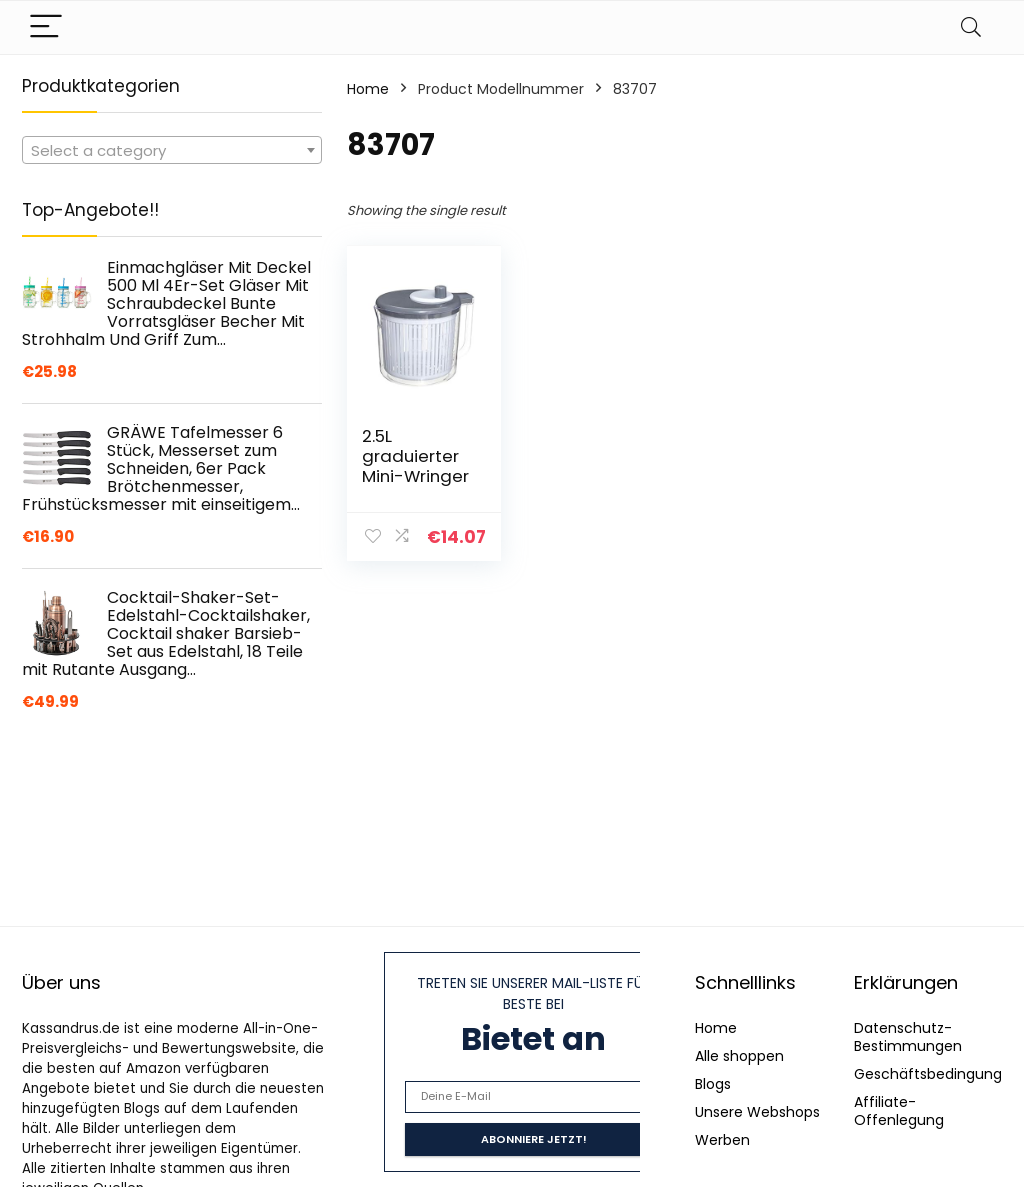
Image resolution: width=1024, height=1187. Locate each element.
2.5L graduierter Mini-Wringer (415, 456)
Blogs (713, 1084)
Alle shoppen (739, 1056)
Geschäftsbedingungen (937, 1074)
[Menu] (46, 27)
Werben (722, 1140)
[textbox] (172, 151)
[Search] (971, 27)
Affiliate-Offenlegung (899, 1111)
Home (368, 89)
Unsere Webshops (757, 1112)
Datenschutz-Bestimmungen (908, 1037)
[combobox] (172, 150)
